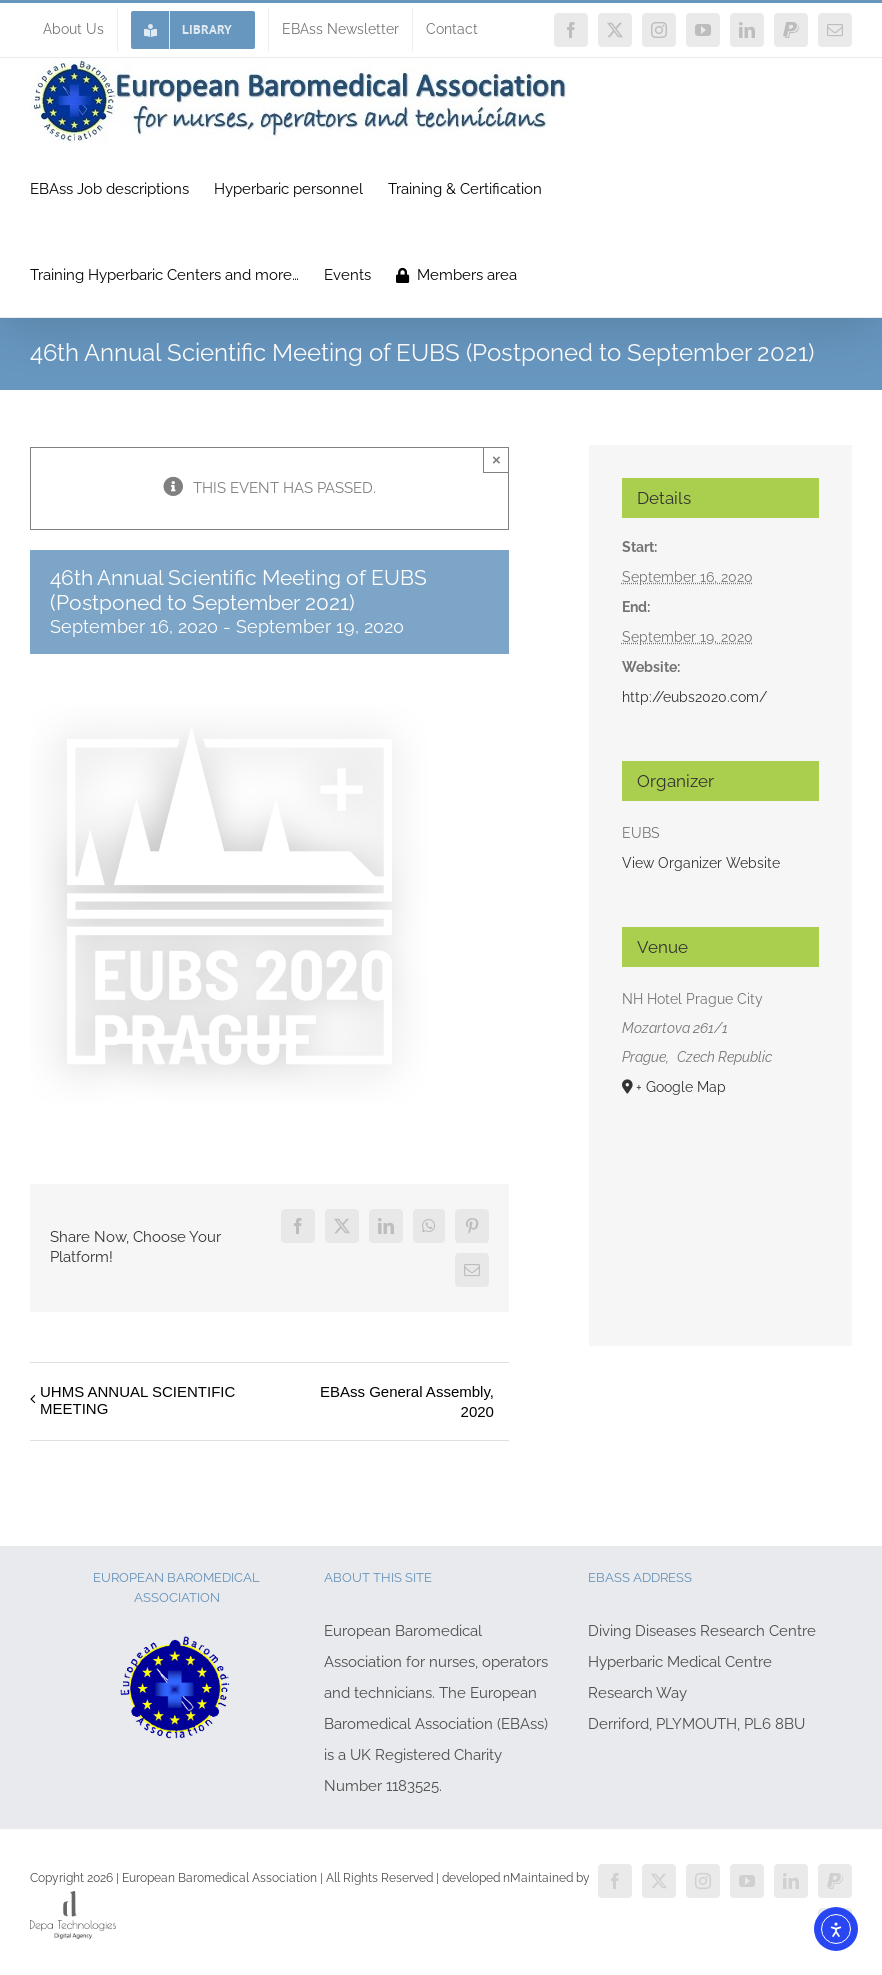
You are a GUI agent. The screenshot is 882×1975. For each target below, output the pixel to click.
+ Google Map (681, 1087)
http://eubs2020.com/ (694, 697)
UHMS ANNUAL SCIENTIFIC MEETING (137, 1400)
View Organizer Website (701, 863)
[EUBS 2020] (230, 711)
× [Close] (496, 459)
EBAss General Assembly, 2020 (407, 1401)
